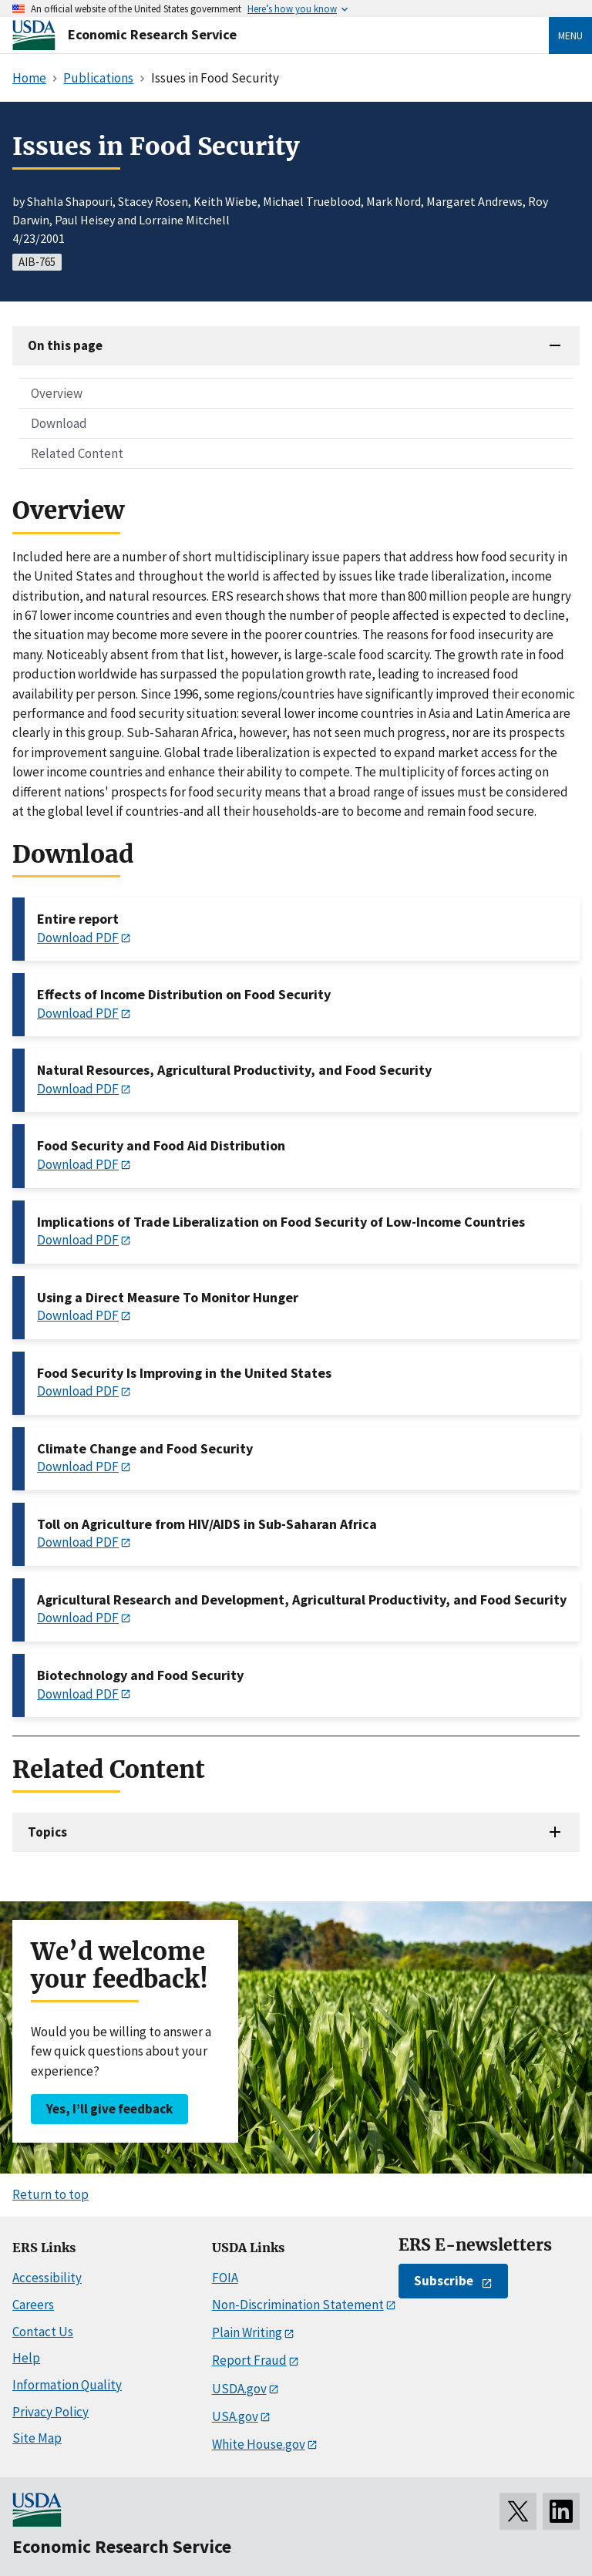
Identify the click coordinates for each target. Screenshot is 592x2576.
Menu (570, 35)
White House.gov (258, 2444)
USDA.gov (239, 2388)
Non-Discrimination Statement (298, 2304)
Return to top (50, 2194)
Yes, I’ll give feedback (109, 2108)
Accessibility (47, 2277)
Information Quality (67, 2384)
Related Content (77, 453)
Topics (47, 1831)
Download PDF (78, 937)
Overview (56, 393)
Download (59, 423)
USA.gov (235, 2416)
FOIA (225, 2277)
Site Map (37, 2438)
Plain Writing (247, 2332)
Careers (33, 2304)
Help (26, 2357)
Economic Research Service (152, 34)
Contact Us (42, 2331)
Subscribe (443, 2280)
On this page (65, 345)
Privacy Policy (50, 2411)
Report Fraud (249, 2360)
